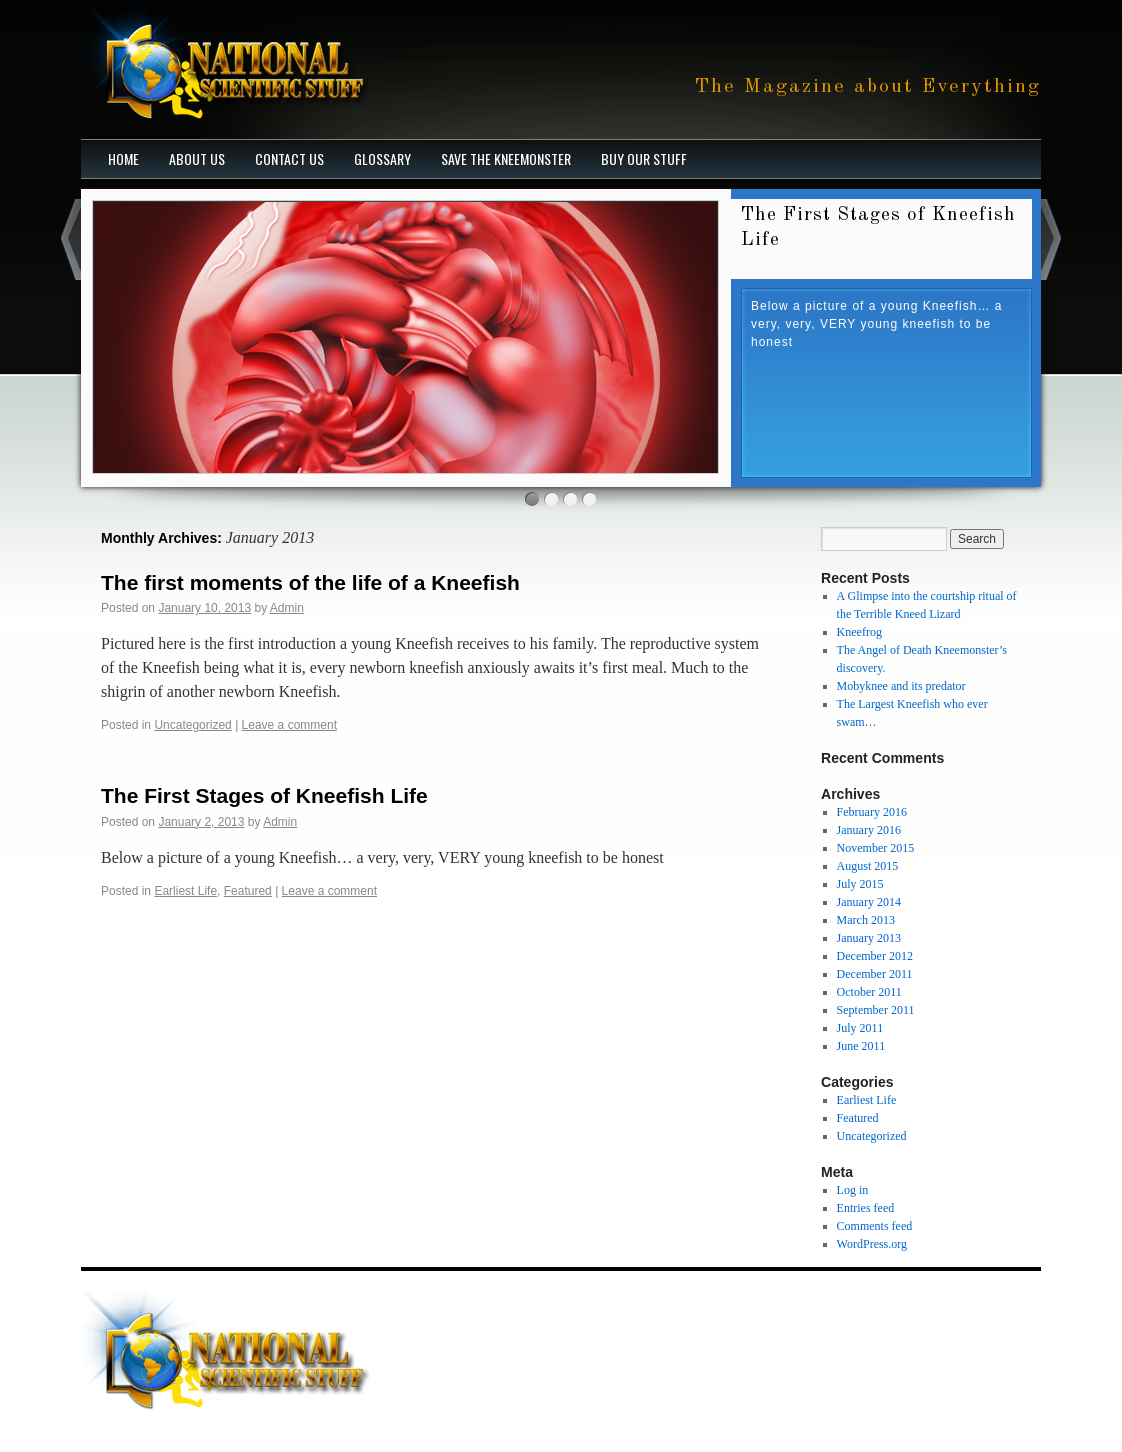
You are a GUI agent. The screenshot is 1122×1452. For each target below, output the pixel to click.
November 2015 (876, 848)
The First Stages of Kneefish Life (264, 795)
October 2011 (869, 992)
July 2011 (860, 1028)
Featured (248, 891)
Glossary (382, 158)
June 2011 (861, 1046)
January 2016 (869, 830)
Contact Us (289, 158)
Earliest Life (185, 891)
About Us (197, 158)
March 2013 (866, 920)
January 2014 (869, 902)
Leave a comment (289, 725)
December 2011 (875, 974)
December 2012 (875, 956)
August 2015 (868, 866)
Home (123, 158)
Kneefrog (859, 632)
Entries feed (866, 1208)
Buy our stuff (644, 158)
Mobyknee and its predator (901, 686)
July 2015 (860, 884)
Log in (853, 1190)
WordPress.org (872, 1244)
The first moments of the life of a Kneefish (310, 582)
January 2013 (869, 938)
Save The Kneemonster (506, 158)
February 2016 (872, 812)
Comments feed (875, 1226)
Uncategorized (192, 725)
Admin (287, 608)
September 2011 (876, 1010)
